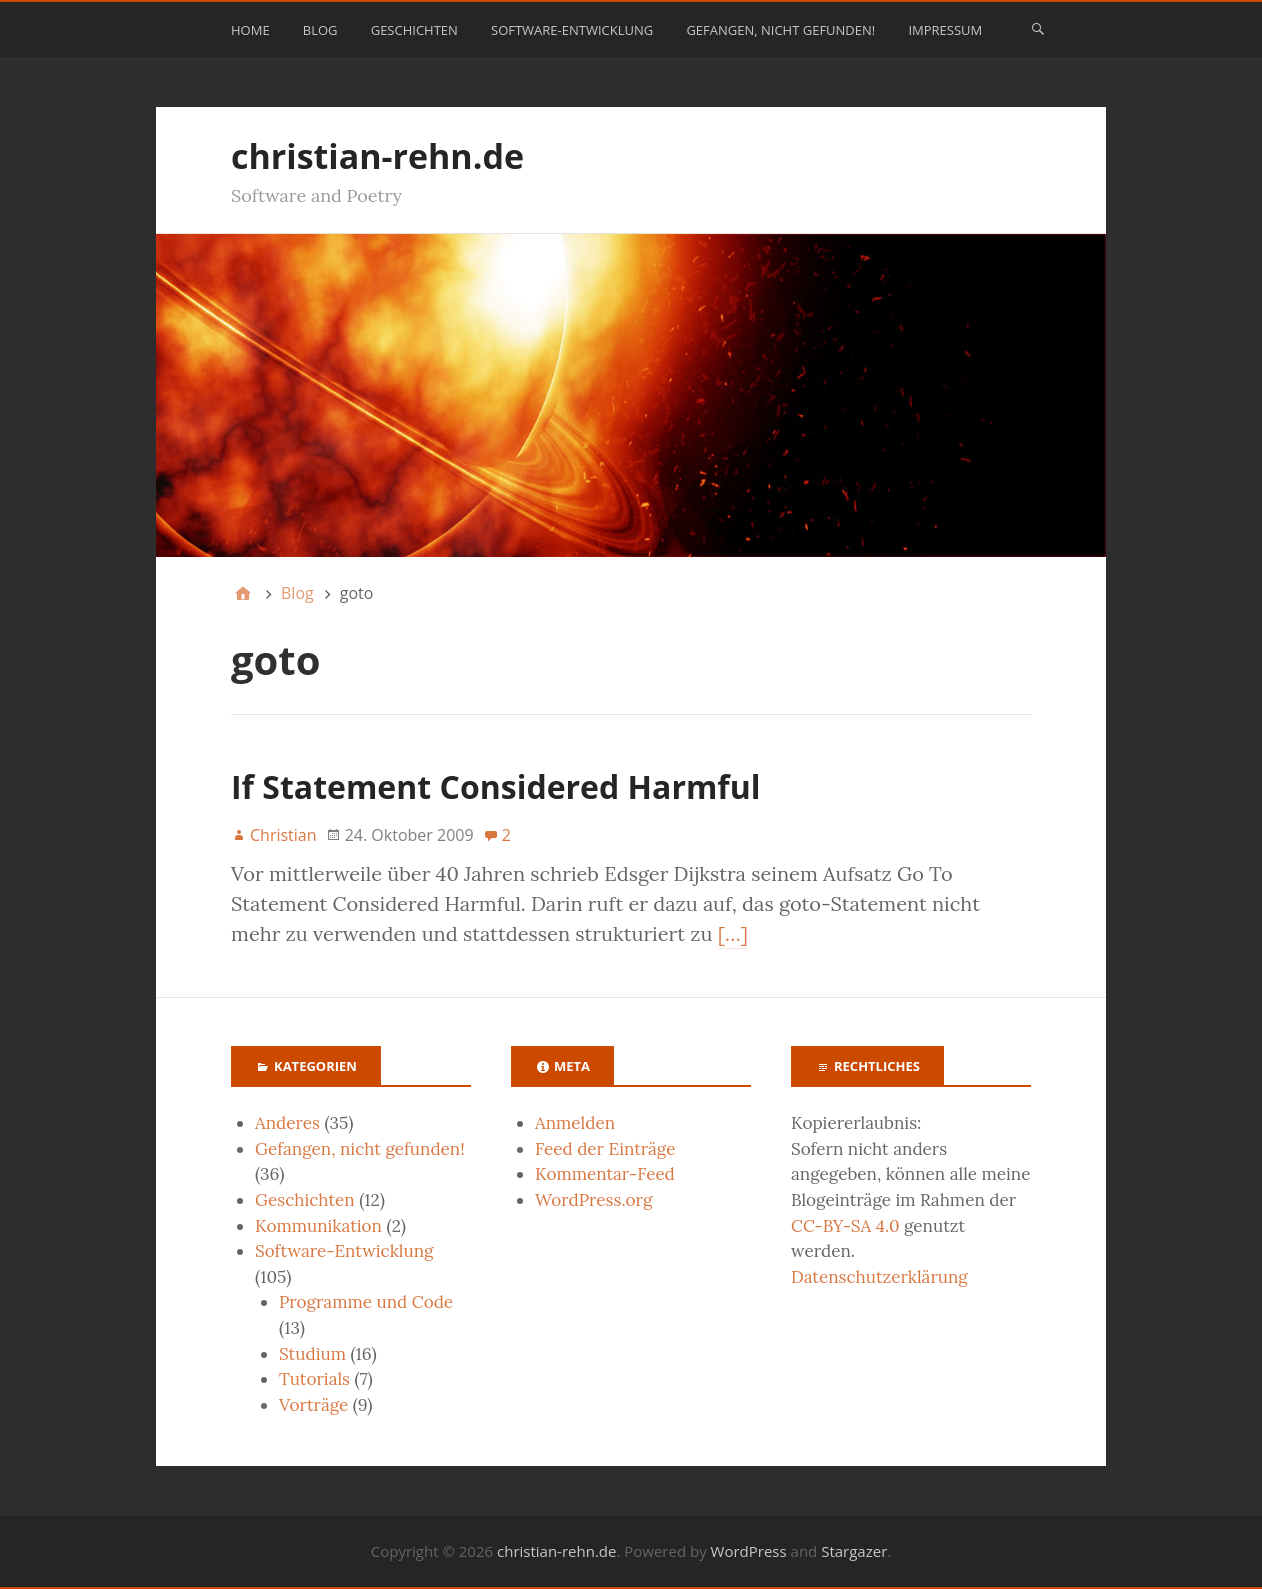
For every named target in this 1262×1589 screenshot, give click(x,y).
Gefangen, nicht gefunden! (780, 30)
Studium (312, 1354)
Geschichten (414, 30)
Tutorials (314, 1379)
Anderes (287, 1123)
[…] (733, 933)
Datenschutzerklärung (879, 1277)
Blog (320, 30)
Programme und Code (366, 1302)
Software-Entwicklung (572, 30)
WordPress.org (593, 1200)
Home (250, 30)
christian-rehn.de (377, 156)
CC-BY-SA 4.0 (845, 1226)
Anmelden (575, 1123)
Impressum (945, 30)
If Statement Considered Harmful (496, 786)
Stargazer (854, 1551)
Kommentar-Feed (605, 1174)
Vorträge (313, 1405)
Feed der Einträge (605, 1149)
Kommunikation (318, 1226)
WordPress (749, 1551)
